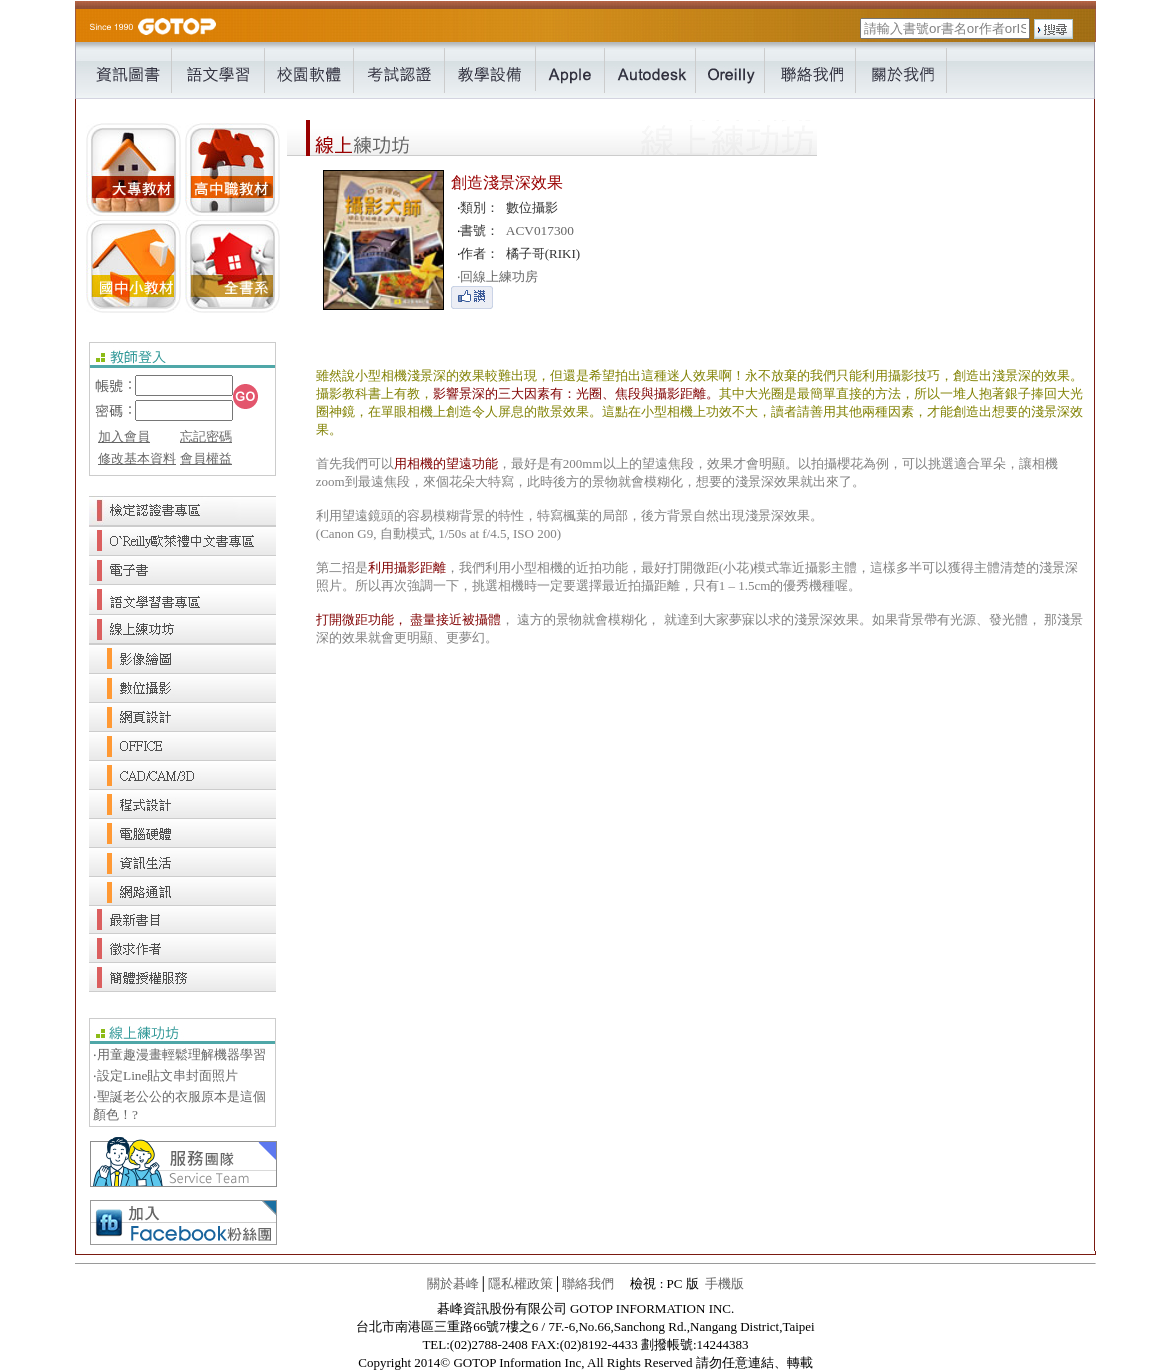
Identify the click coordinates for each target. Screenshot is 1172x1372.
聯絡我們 (588, 1283)
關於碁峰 (453, 1283)
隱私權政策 (520, 1283)
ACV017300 (540, 230)
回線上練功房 (497, 276)
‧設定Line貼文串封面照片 (165, 1075)
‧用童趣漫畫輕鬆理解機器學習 (179, 1054)
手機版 (724, 1283)
